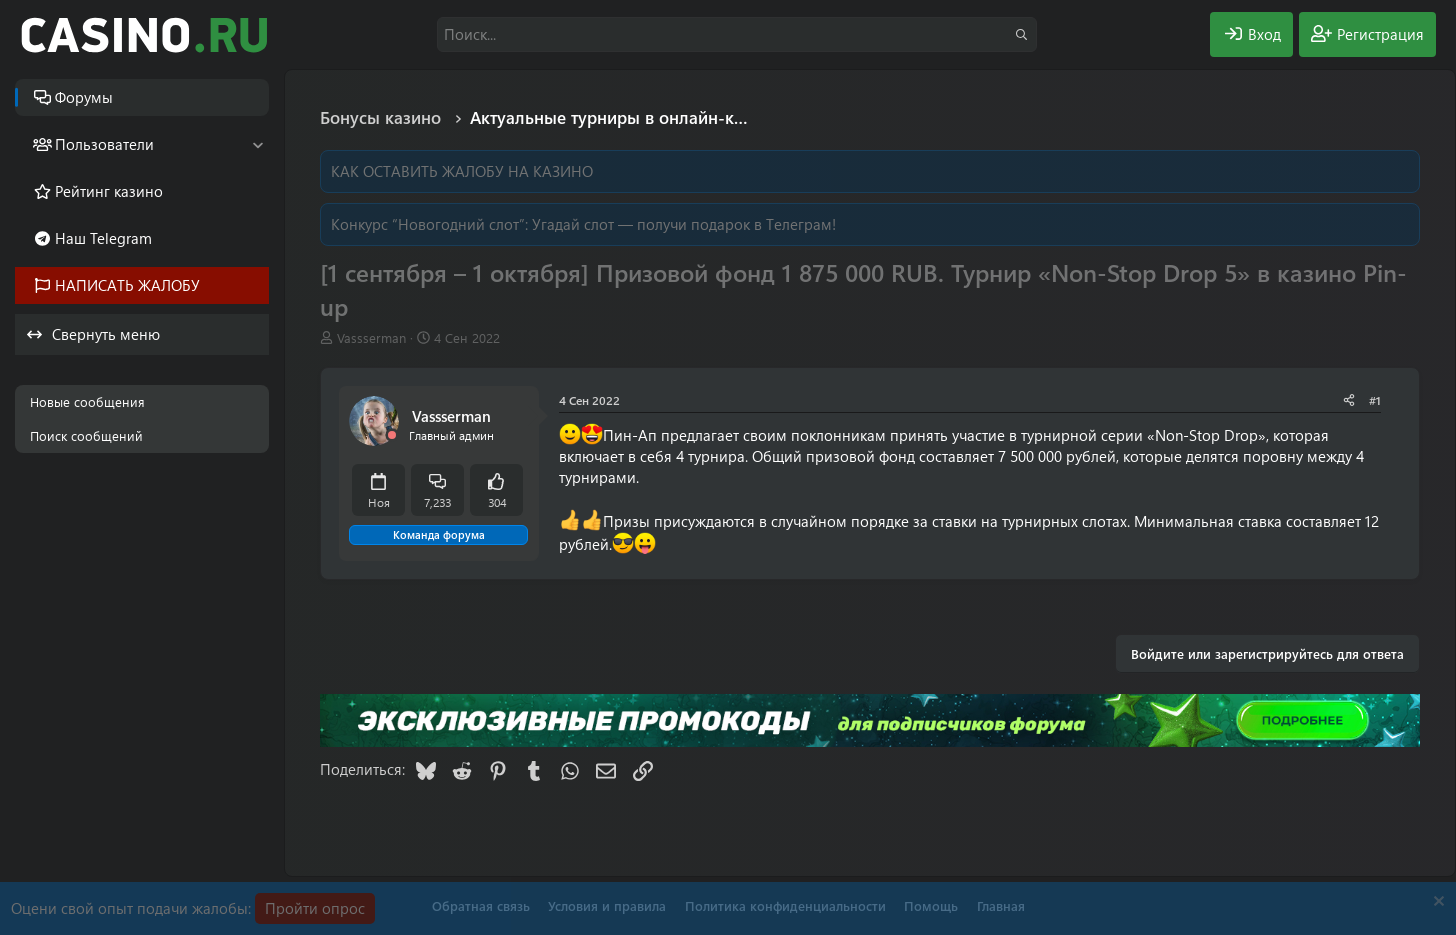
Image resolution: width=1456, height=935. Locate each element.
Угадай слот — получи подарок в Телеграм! (684, 224)
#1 (1375, 400)
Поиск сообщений (86, 435)
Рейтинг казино (109, 191)
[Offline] (392, 435)
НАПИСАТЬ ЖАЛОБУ (127, 285)
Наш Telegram (103, 238)
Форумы (84, 97)
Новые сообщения (87, 401)
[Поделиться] (1349, 400)
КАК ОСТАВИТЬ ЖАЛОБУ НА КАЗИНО (462, 171)
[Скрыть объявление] (1436, 903)
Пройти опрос (315, 908)
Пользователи (104, 144)
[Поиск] (737, 34)
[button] (257, 144)
